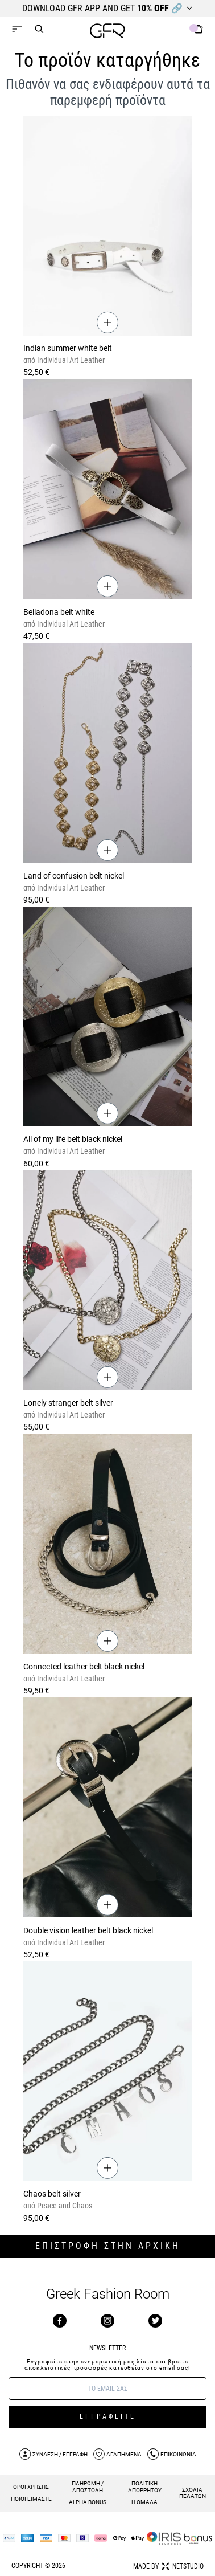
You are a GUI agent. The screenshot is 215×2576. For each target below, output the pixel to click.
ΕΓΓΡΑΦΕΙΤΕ (108, 2416)
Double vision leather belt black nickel (88, 1930)
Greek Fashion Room (107, 2294)
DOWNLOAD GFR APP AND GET (102, 8)
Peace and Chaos (63, 2205)
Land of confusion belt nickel (73, 875)
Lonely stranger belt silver (68, 1402)
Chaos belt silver (52, 2193)
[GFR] (107, 32)
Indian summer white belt (67, 348)
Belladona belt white (58, 612)
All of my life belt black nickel (72, 1139)
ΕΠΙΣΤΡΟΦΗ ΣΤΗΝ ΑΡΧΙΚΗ (107, 2245)
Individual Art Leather (70, 360)
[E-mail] (107, 2388)
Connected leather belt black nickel (83, 1666)
